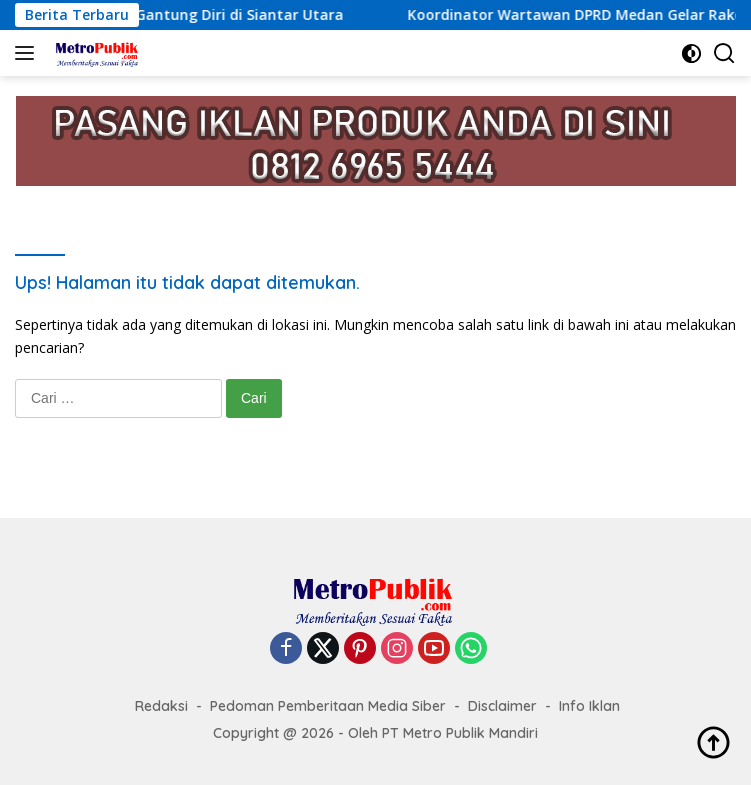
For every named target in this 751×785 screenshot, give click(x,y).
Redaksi (161, 706)
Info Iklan (589, 706)
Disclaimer (502, 706)
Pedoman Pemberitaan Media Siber (328, 706)
